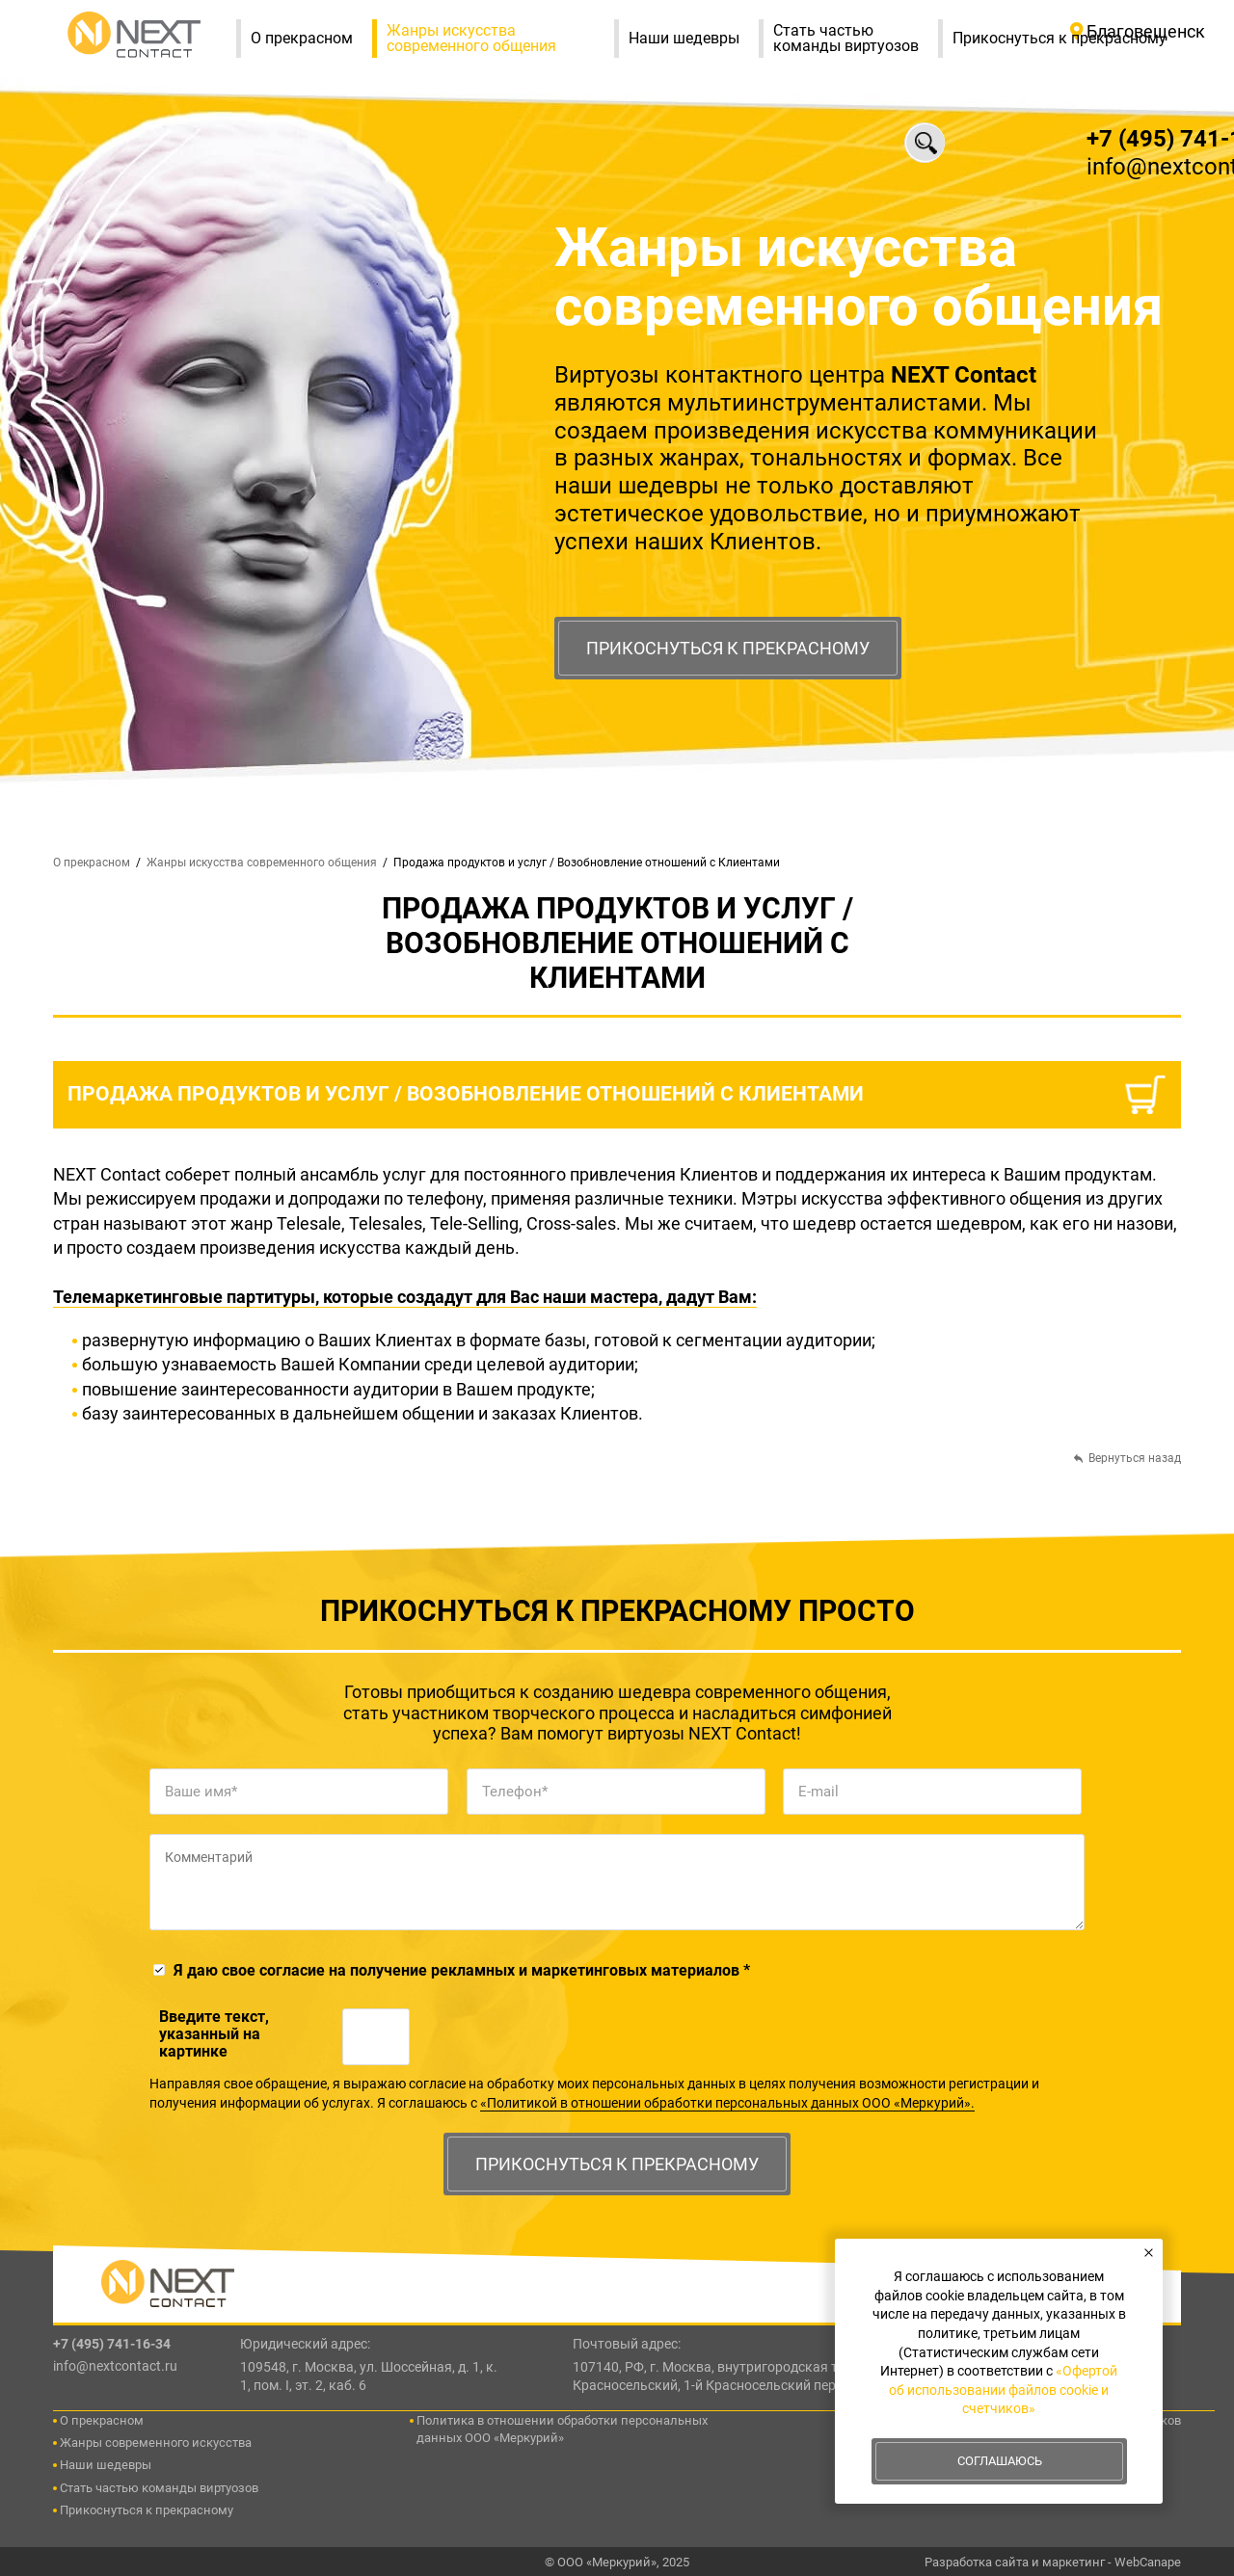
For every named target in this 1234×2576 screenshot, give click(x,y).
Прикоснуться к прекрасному (728, 648)
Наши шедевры (694, 38)
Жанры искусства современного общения (499, 38)
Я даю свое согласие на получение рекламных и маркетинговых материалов (462, 1970)
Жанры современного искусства (156, 2442)
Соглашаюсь (999, 2461)
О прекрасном (311, 38)
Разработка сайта (977, 2562)
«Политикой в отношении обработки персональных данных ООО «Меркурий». (727, 2103)
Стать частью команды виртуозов (855, 38)
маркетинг (1073, 2562)
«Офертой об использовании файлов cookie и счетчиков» (1003, 2389)
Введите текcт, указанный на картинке (214, 2033)
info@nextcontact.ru (115, 2366)
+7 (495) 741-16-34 (112, 2343)
